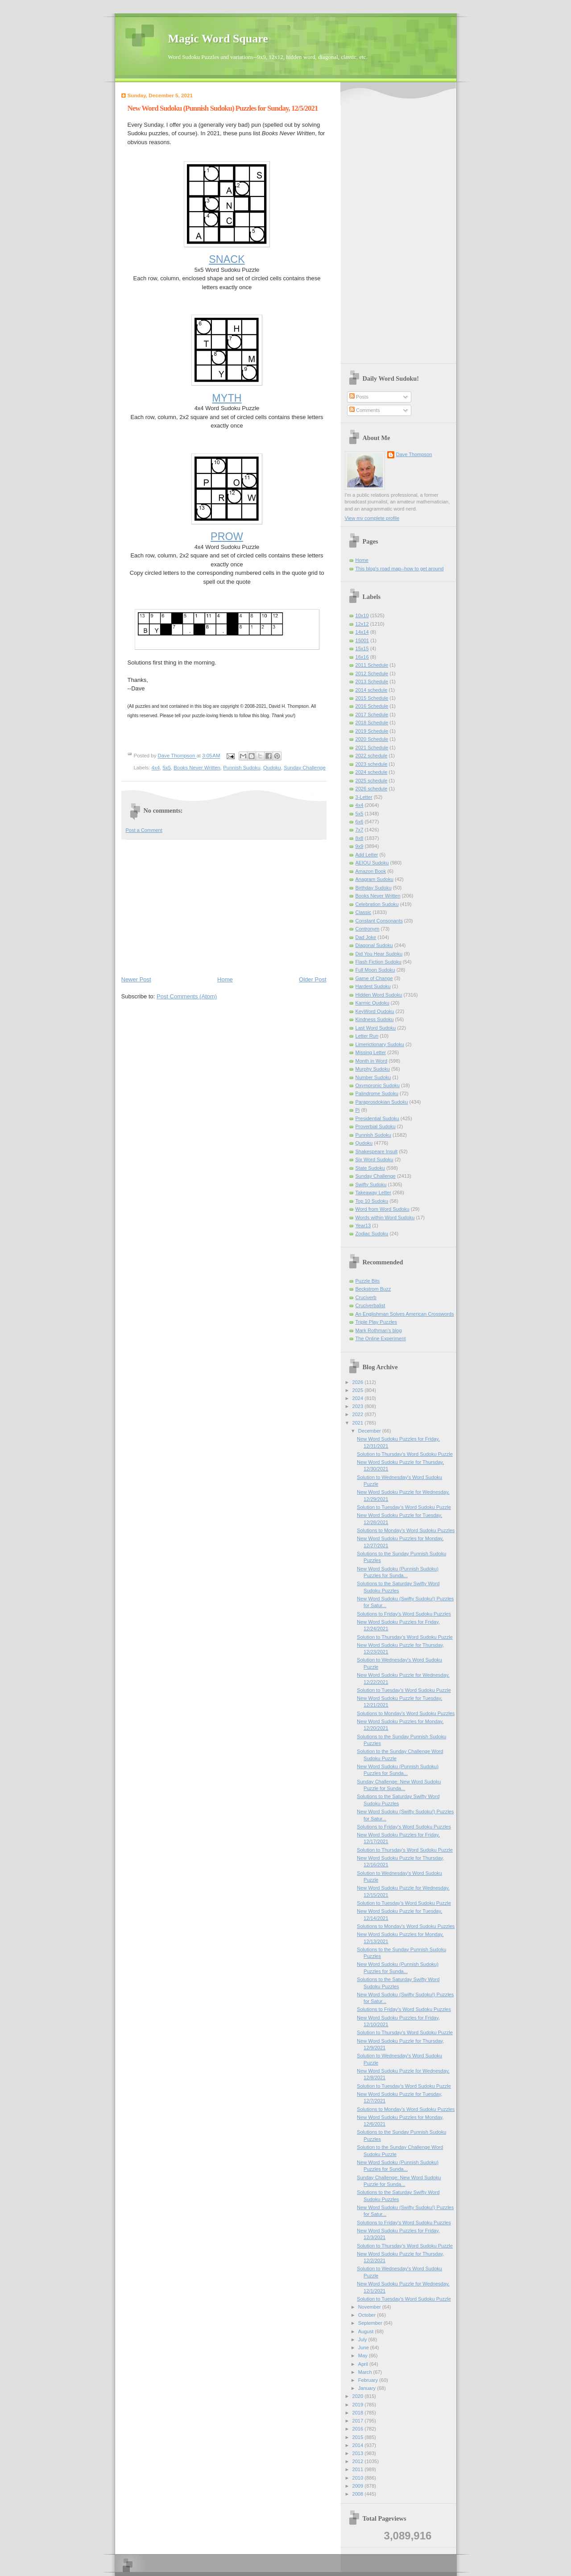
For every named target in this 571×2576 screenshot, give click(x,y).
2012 (358, 2461)
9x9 (360, 846)
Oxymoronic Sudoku (378, 1085)
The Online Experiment (381, 1338)
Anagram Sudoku (374, 879)
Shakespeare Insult (377, 1151)
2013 (358, 2453)
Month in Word (372, 1061)
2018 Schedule (372, 722)
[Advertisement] (224, 906)
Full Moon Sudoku (375, 969)
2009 (358, 2486)
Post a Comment (144, 830)
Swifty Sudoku (371, 1184)
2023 (358, 1406)
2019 (358, 2404)
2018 (358, 2412)
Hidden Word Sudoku (379, 994)
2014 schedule (372, 690)
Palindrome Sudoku (377, 1093)
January (367, 2388)
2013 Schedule (372, 681)
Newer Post (136, 979)
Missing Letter (371, 1052)
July (363, 2339)
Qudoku (272, 767)
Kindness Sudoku (375, 1019)
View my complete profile (372, 518)
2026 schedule (372, 788)
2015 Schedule (372, 698)
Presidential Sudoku (377, 1118)
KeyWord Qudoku (375, 1011)
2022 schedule (372, 755)
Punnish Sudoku (241, 767)
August (366, 2331)
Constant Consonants (379, 920)
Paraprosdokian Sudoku (382, 1102)
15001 (362, 640)
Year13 (363, 1225)
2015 (358, 2437)
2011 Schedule (372, 665)
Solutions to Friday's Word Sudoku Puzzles (404, 1613)
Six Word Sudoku (374, 1159)
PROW (227, 536)
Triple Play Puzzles (376, 1322)
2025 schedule (372, 780)
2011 (358, 2469)
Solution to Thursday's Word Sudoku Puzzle (405, 1454)
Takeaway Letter (373, 1192)
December (370, 1430)
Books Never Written (197, 767)
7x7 (360, 829)
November (370, 2307)
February (368, 2380)
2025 (358, 1390)
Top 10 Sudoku (372, 1201)
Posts (358, 396)
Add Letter (367, 854)
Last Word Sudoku (376, 1027)
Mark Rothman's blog (379, 1330)
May (363, 2355)
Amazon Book (371, 871)
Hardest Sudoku (373, 986)
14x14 (362, 632)
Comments (364, 410)
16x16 (362, 657)
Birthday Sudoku (374, 887)
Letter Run (367, 1036)
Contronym (368, 928)
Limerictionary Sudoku (380, 1044)
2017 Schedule (372, 714)
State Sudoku (370, 1168)
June (364, 2347)
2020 (358, 2396)
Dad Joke (366, 937)
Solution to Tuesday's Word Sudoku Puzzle (404, 1507)
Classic (364, 912)
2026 (358, 1382)
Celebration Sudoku (377, 904)
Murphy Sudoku (373, 1069)
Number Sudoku (373, 1077)
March (365, 2372)
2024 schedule (372, 772)
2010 (358, 2477)
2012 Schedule (372, 673)
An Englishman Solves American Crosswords (405, 1314)
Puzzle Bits (368, 1281)
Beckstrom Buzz (373, 1289)
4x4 (156, 767)
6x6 (360, 821)
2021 (358, 1422)
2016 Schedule (372, 706)
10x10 (362, 615)
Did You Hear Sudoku (379, 953)
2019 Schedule (372, 731)
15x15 (362, 648)
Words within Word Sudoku (385, 1217)
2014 (358, 2445)
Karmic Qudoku (372, 1002)
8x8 (360, 838)
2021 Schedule (372, 747)
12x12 (362, 624)
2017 (358, 2420)
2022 (358, 1414)
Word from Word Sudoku (383, 1209)
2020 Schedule (372, 739)
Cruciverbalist (370, 1305)
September (371, 2323)
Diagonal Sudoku (374, 945)
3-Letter (364, 797)
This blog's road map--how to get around (400, 568)
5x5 (166, 767)
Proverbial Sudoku (376, 1126)
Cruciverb (366, 1297)
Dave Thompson (177, 756)
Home (225, 979)
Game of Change (374, 978)
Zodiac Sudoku (372, 1233)
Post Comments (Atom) (187, 996)
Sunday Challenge (304, 767)
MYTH (226, 398)
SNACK (227, 259)
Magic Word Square (218, 38)
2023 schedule (372, 764)
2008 (358, 2494)
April (363, 2364)
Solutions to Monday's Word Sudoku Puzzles (406, 1530)
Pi (358, 1110)
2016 (358, 2428)
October (367, 2315)
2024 (358, 1398)
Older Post (312, 979)
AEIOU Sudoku (372, 862)
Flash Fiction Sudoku (378, 961)
